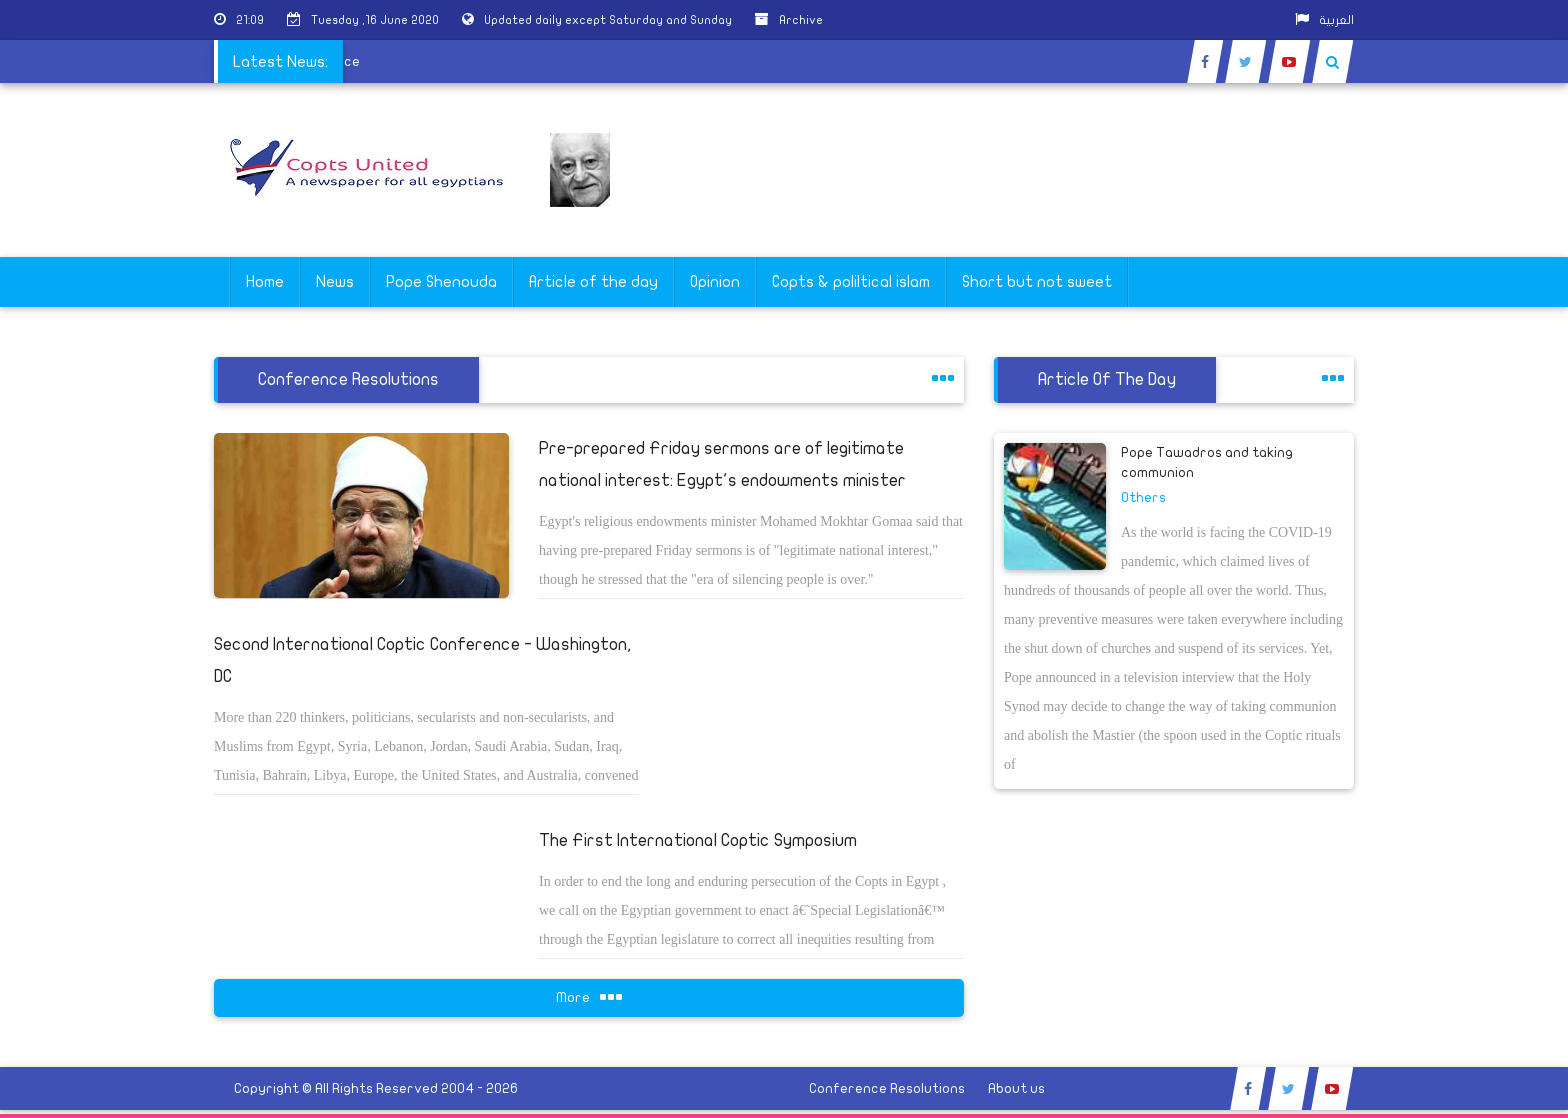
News (335, 282)
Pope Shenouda (441, 282)
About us (1016, 1088)
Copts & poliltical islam (851, 282)
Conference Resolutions (887, 1088)
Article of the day (593, 282)
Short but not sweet (1037, 282)
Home (265, 282)
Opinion (715, 282)
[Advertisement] (1473, 632)
